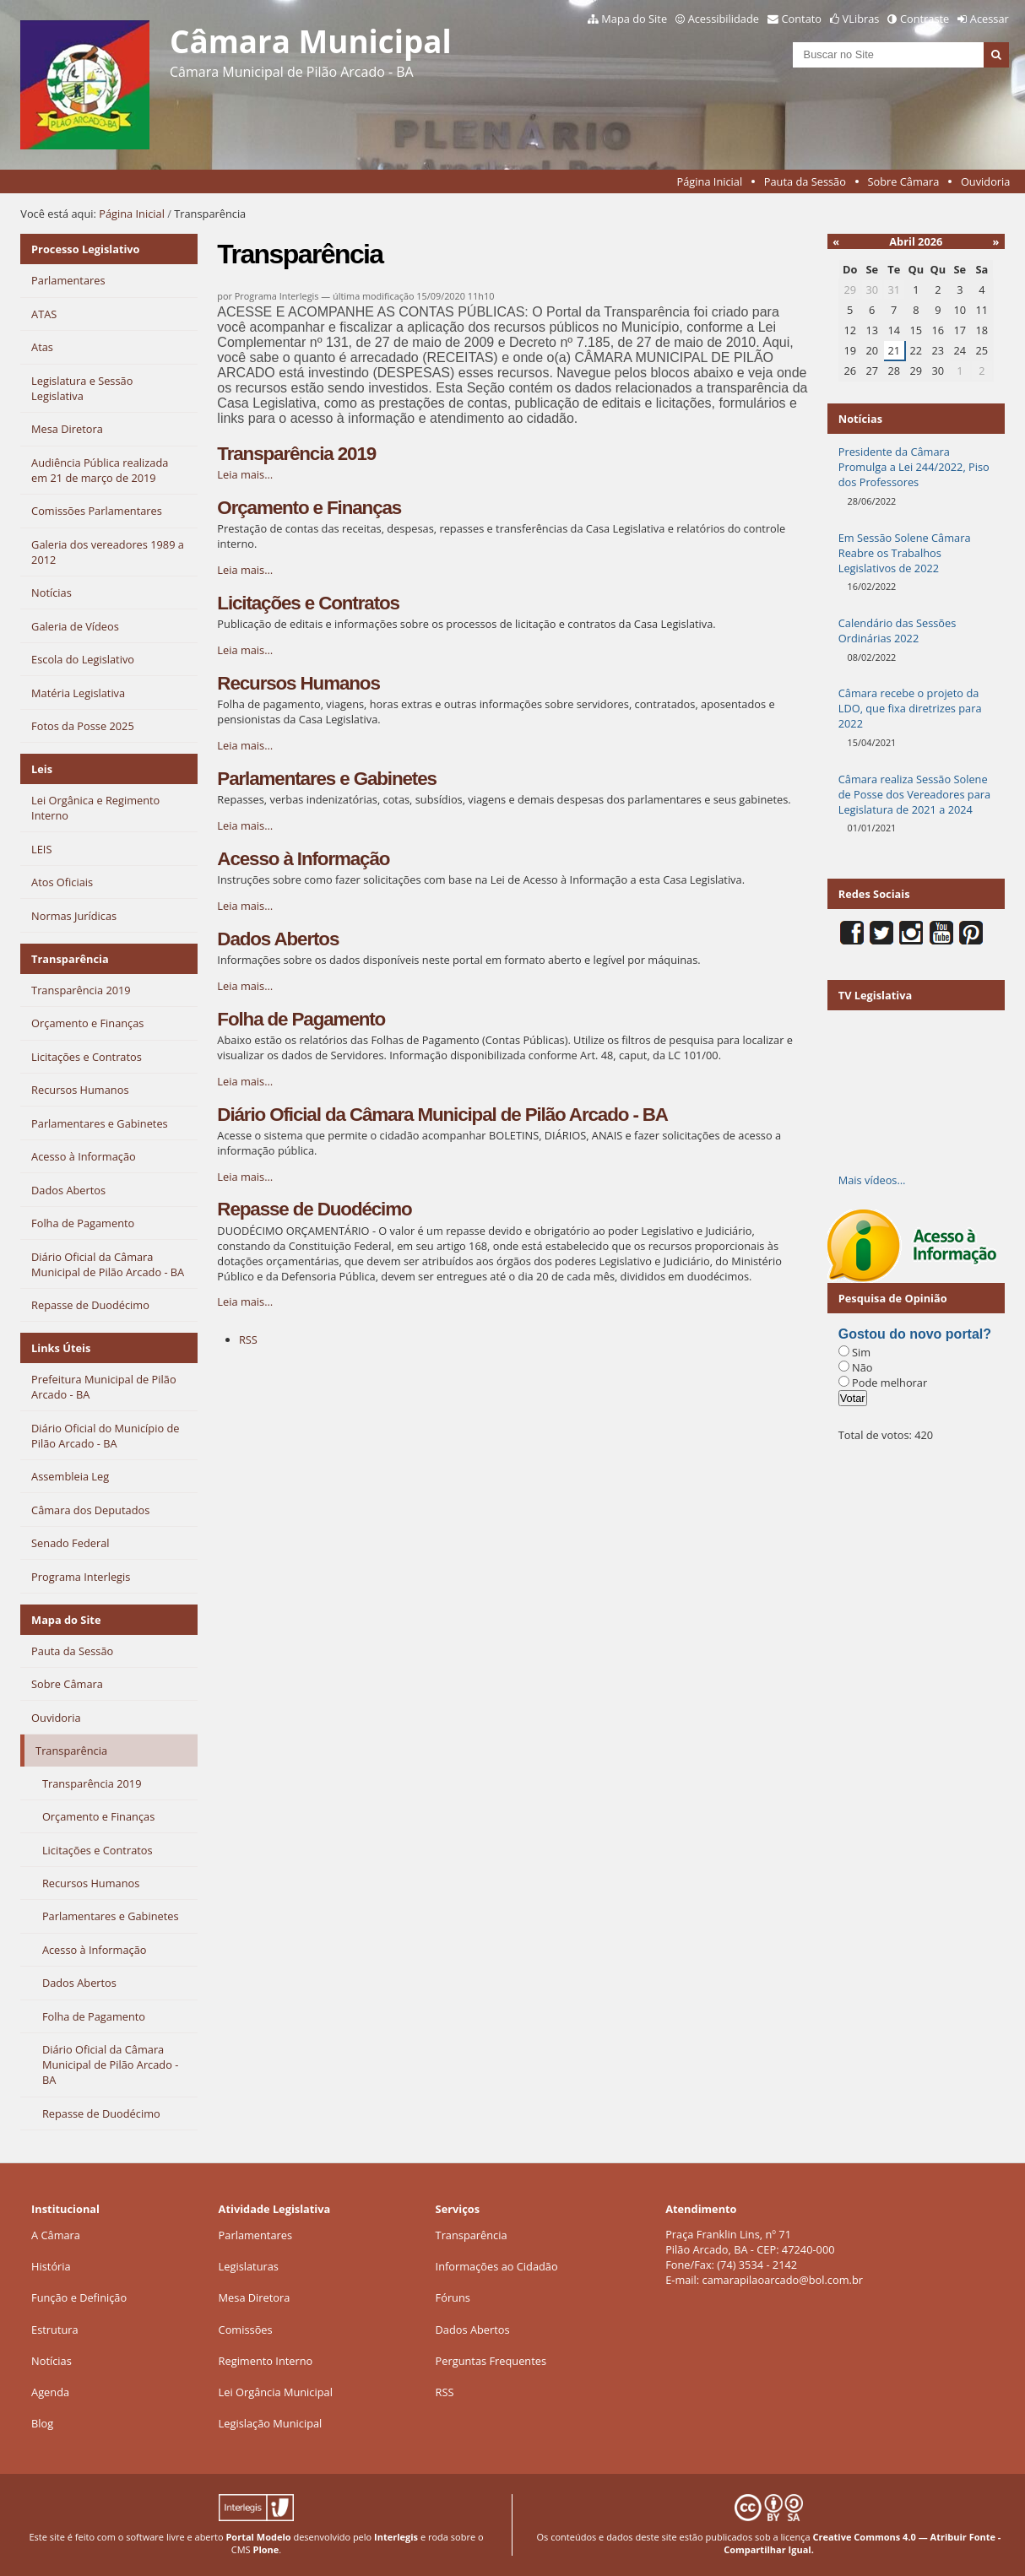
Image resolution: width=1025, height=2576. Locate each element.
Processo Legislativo (85, 249)
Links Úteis (60, 1348)
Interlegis (396, 2536)
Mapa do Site (634, 18)
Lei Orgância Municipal (276, 2392)
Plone (266, 2549)
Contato (802, 18)
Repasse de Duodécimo (314, 1209)
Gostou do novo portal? (914, 1334)
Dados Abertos (278, 939)
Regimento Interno (266, 2360)
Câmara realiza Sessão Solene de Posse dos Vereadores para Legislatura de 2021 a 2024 (914, 794)
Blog (42, 2423)
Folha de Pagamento (301, 1019)
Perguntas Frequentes (491, 2360)
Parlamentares (255, 2235)
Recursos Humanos (298, 683)
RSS (248, 1339)
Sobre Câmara (904, 181)
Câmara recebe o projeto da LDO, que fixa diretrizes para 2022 (910, 708)
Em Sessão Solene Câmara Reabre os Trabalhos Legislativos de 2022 (904, 553)
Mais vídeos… (872, 1180)
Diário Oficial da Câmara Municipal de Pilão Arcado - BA (442, 1114)
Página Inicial (710, 181)
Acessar (989, 18)
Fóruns (453, 2297)
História (51, 2266)
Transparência (70, 958)
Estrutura (55, 2329)
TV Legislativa (875, 995)
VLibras (861, 18)
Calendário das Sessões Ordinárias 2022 (897, 630)
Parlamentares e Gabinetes (327, 778)
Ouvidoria (986, 181)
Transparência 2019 (296, 453)
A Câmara (55, 2235)
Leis (41, 769)
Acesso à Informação (303, 858)
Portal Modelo (257, 2536)
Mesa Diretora (254, 2297)
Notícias (51, 2360)
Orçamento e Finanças (309, 507)
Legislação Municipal (271, 2423)
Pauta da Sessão (805, 181)
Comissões (246, 2329)
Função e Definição (79, 2297)
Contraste (924, 18)
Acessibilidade (723, 18)
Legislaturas (249, 2266)
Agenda (50, 2392)
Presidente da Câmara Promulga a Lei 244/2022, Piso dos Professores (914, 467)
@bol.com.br (831, 2279)
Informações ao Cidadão (497, 2266)
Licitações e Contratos (308, 603)
